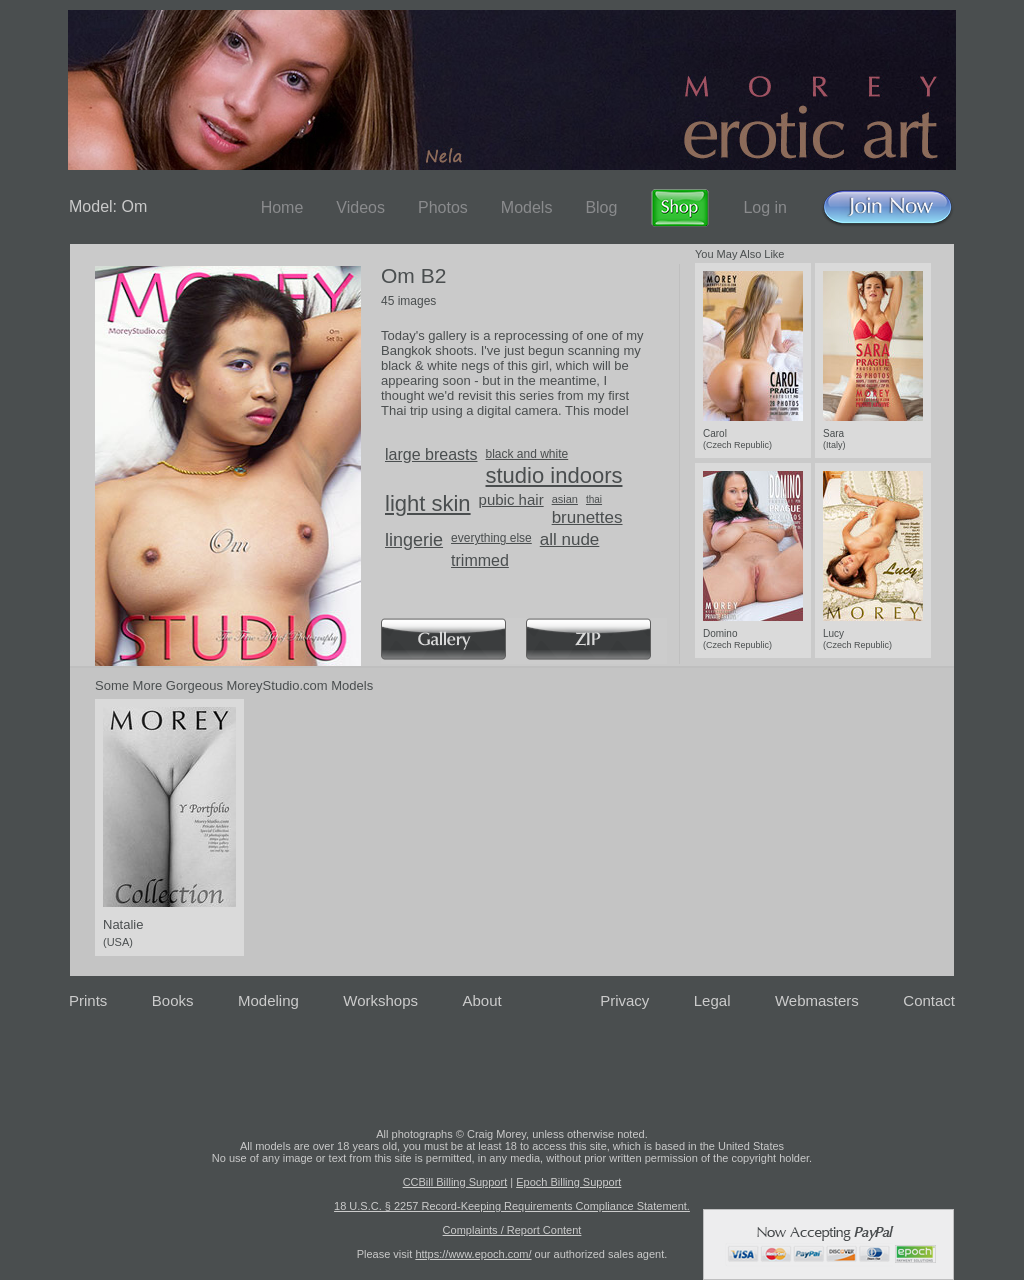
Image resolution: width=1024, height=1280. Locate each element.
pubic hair (511, 499)
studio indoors (554, 475)
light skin (428, 503)
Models (527, 207)
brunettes (587, 517)
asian (565, 499)
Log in (765, 207)
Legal (712, 1000)
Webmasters (817, 1000)
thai (594, 499)
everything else (491, 538)
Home (282, 207)
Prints (88, 1000)
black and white (527, 454)
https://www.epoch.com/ (473, 1254)
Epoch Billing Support (568, 1182)
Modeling (268, 1000)
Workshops (380, 1000)
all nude (570, 539)
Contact (929, 1000)
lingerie (414, 540)
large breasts (431, 454)
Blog (601, 207)
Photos (443, 207)
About (482, 1000)
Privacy (624, 1000)
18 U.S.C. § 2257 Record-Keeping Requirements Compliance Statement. (512, 1206)
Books (173, 1000)
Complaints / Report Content (512, 1230)
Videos (360, 207)
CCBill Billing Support (455, 1182)
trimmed (480, 560)
